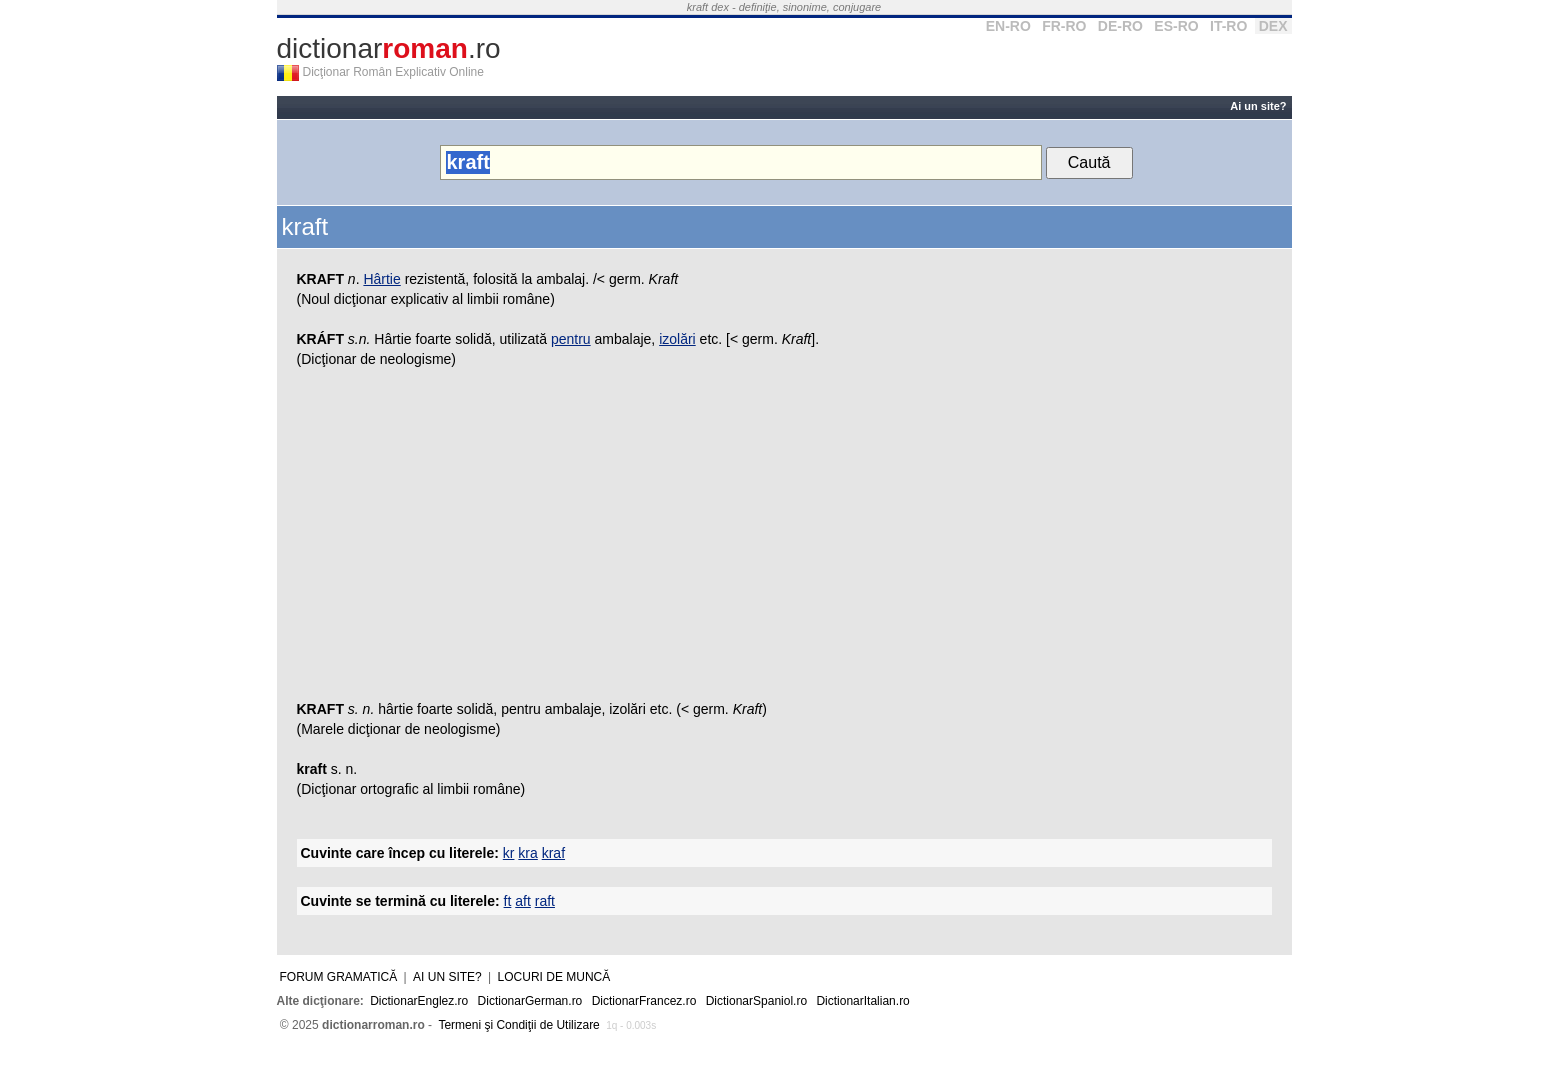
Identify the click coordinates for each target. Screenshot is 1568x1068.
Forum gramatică (339, 977)
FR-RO (1064, 26)
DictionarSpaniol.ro (756, 1001)
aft (523, 901)
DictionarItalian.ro (862, 1001)
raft (545, 901)
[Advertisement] (784, 539)
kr (509, 853)
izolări (677, 339)
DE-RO (1120, 26)
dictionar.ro (389, 48)
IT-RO (1228, 26)
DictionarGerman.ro (530, 1001)
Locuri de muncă (554, 977)
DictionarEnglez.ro (419, 1001)
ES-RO (1176, 26)
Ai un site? (1258, 106)
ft (508, 901)
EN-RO (1008, 26)
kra (527, 853)
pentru (571, 339)
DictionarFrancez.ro (644, 1001)
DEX (1273, 26)
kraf (553, 853)
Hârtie (381, 279)
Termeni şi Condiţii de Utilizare (518, 1025)
